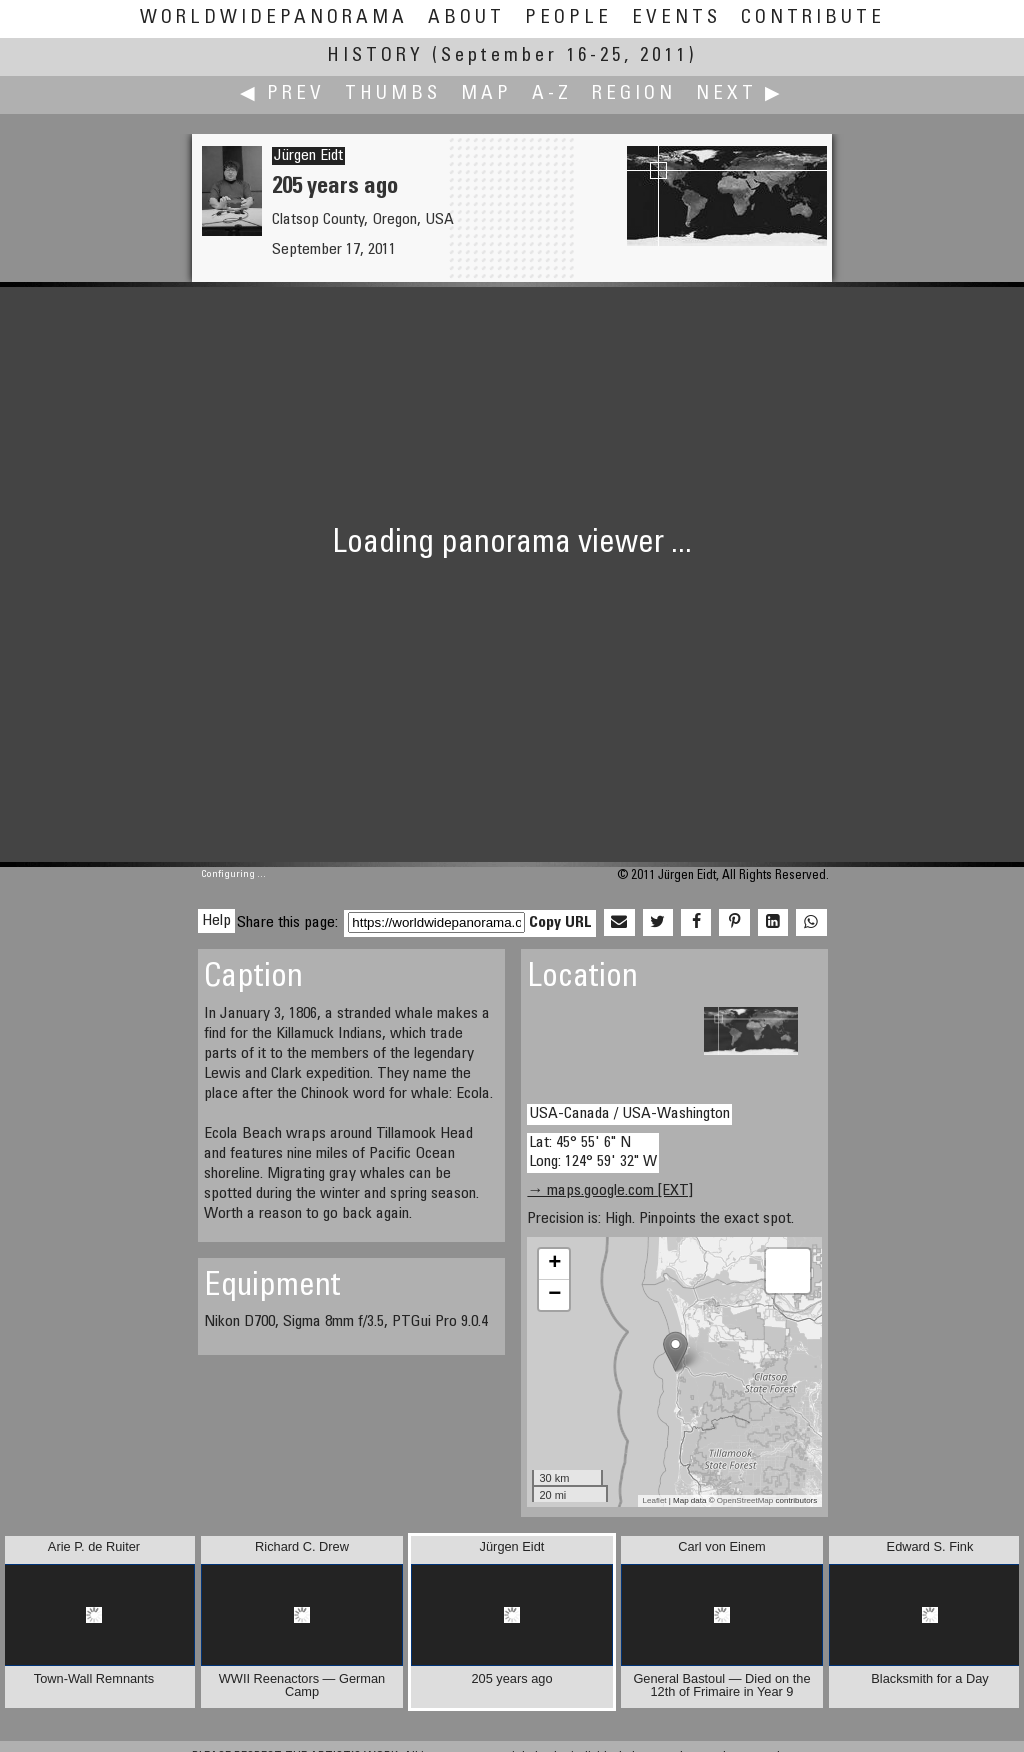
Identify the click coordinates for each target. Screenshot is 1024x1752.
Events (676, 18)
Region (634, 94)
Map (486, 94)
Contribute (813, 18)
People (568, 18)
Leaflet (655, 1500)
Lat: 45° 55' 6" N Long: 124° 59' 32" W (593, 1152)
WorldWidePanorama (274, 18)
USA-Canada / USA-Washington (629, 1114)
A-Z (552, 94)
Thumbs (393, 94)
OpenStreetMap (745, 1500)
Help (216, 921)
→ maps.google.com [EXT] (610, 1191)
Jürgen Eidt (308, 156)
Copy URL (560, 923)
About (466, 18)
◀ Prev (282, 94)
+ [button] (554, 1264)
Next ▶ (740, 94)
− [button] (554, 1295)
